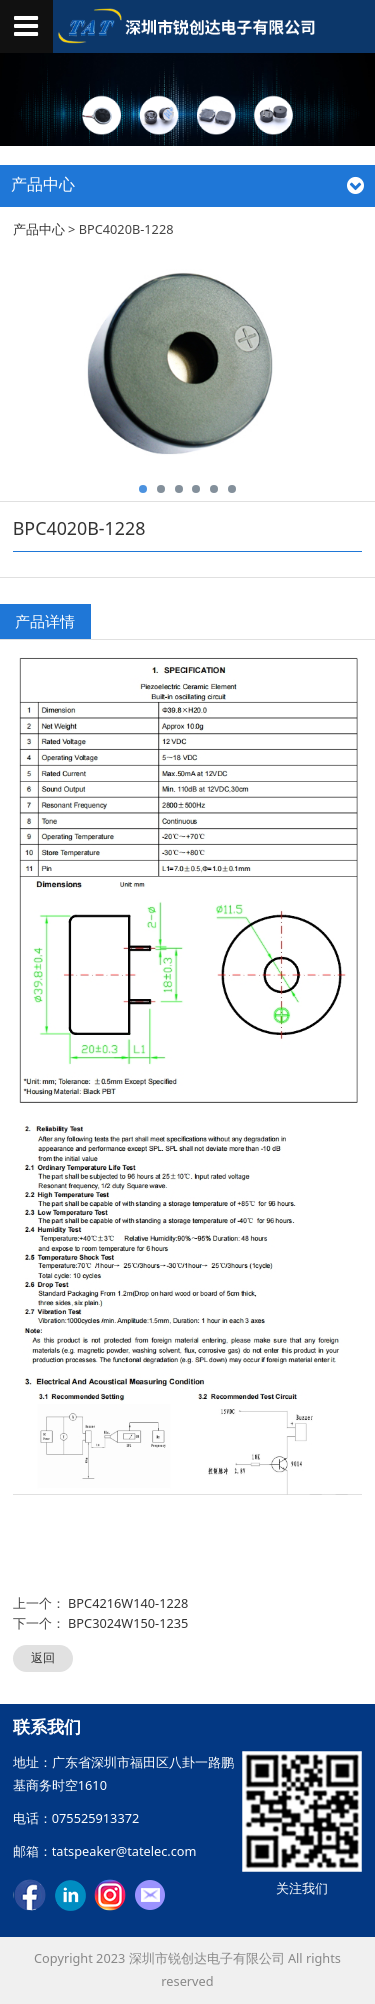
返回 (43, 1657)
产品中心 (39, 229)
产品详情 (45, 621)
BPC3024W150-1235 (128, 1623)
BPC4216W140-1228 (128, 1603)
